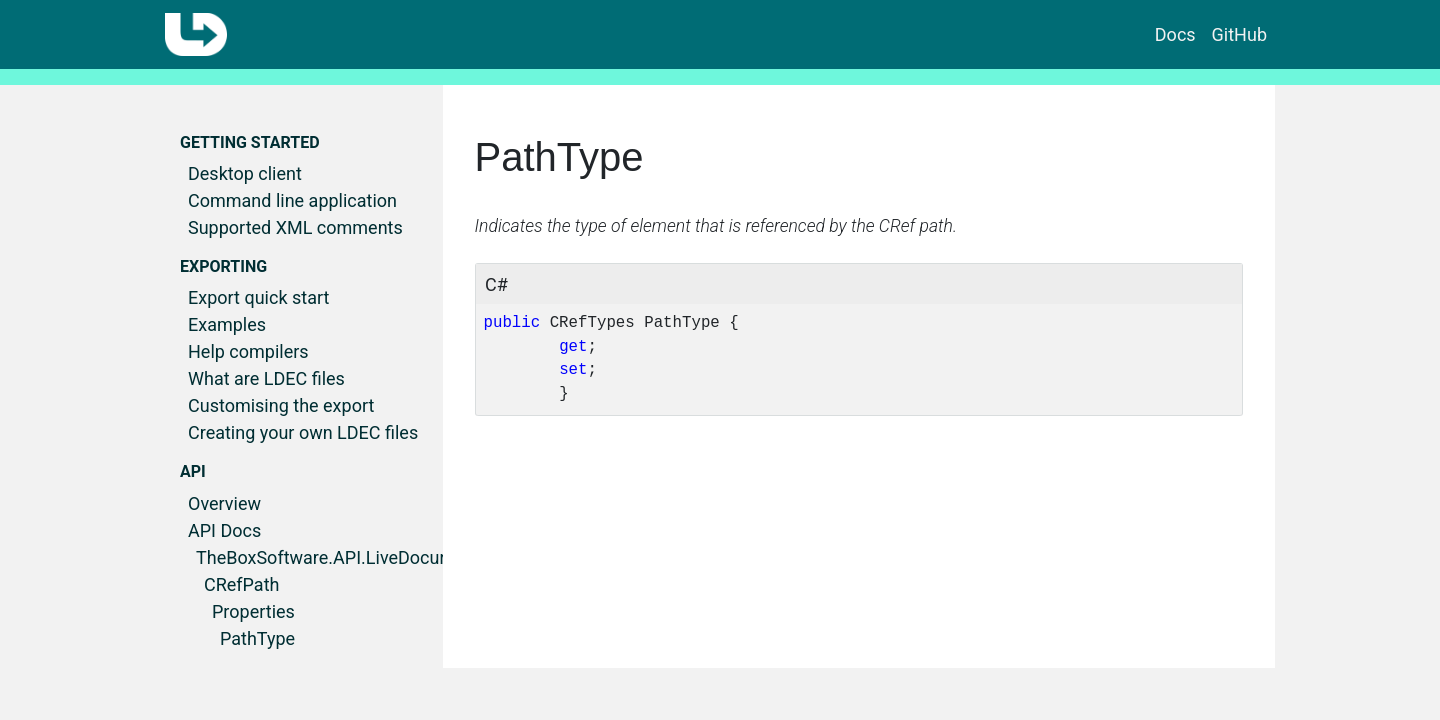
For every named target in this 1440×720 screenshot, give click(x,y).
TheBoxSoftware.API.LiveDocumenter (346, 557)
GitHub (1239, 34)
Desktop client (245, 173)
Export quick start (258, 297)
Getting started (250, 142)
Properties (253, 611)
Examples (227, 324)
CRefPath (241, 584)
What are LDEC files (266, 378)
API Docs (224, 530)
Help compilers (248, 351)
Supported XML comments (295, 227)
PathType (257, 638)
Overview (224, 503)
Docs (1175, 34)
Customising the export (281, 405)
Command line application (292, 200)
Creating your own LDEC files (303, 432)
